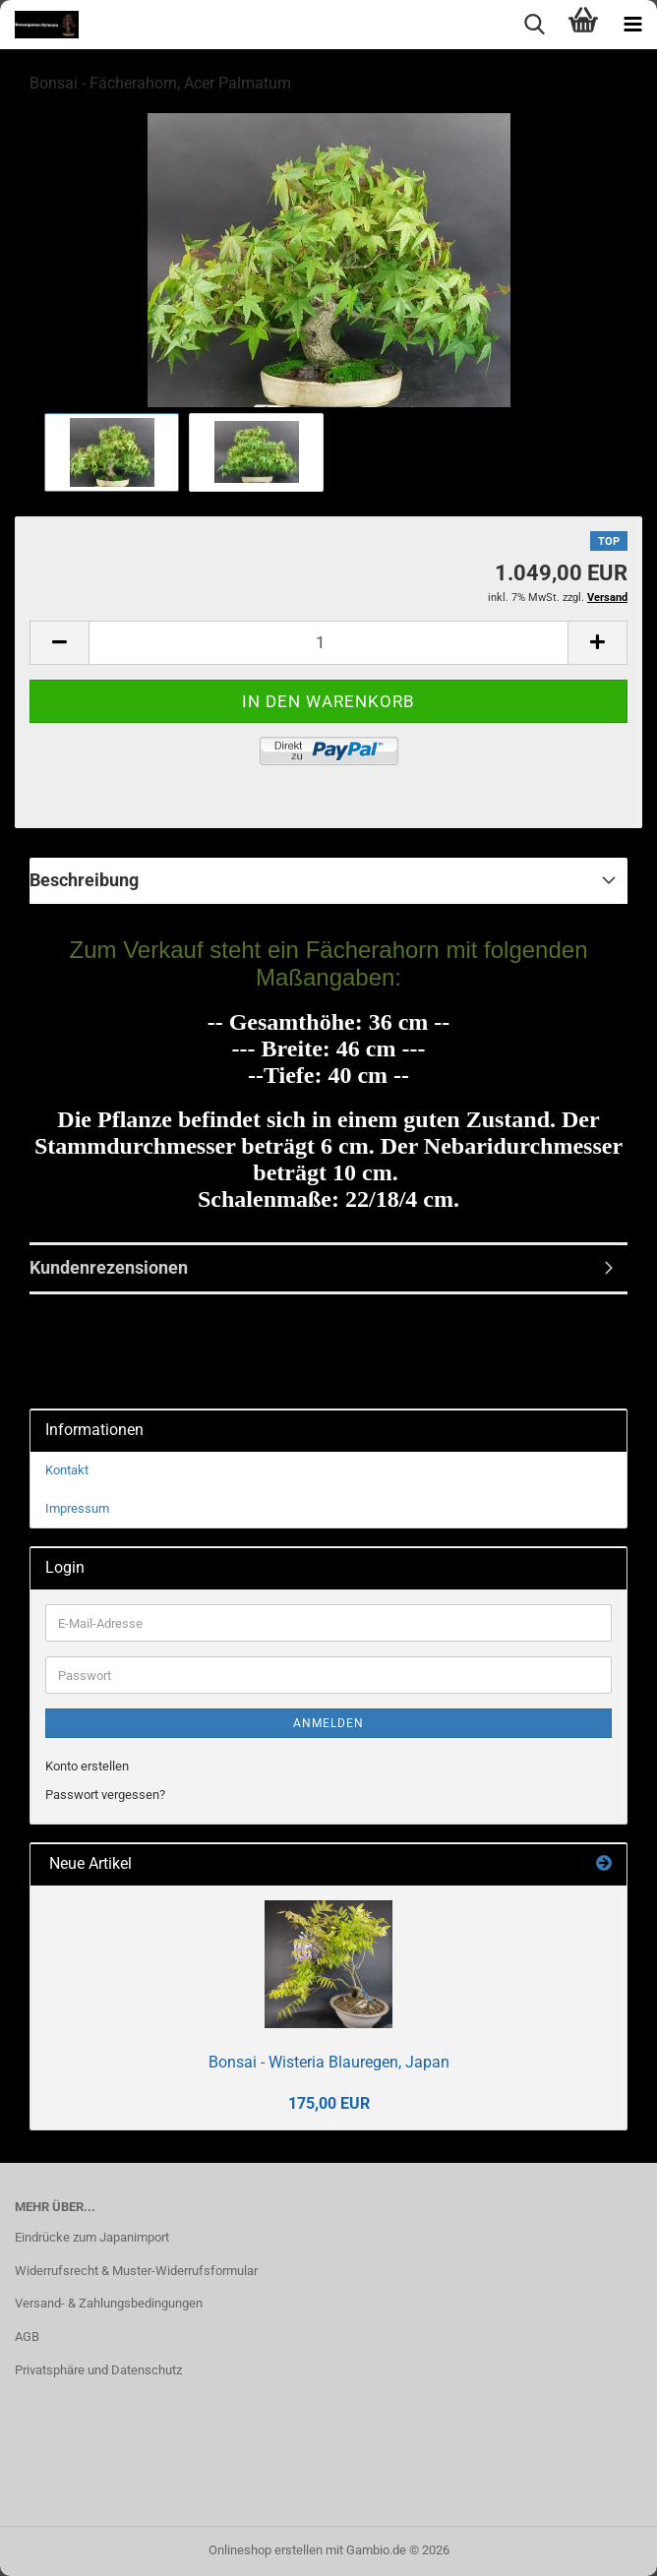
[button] (59, 643)
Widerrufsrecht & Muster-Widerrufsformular (136, 2270)
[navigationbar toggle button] (632, 24)
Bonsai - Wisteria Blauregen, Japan (329, 2062)
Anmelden (328, 1723)
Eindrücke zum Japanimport (92, 2237)
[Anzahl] (328, 643)
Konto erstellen (87, 1766)
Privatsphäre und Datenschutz (98, 2370)
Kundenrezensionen (109, 1267)
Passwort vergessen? (105, 1794)
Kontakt (67, 1470)
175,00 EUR (329, 2103)
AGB (27, 2336)
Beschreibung (84, 879)
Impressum (77, 1508)
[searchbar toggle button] (534, 24)
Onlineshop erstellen (266, 2550)
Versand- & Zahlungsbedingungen (109, 2303)
